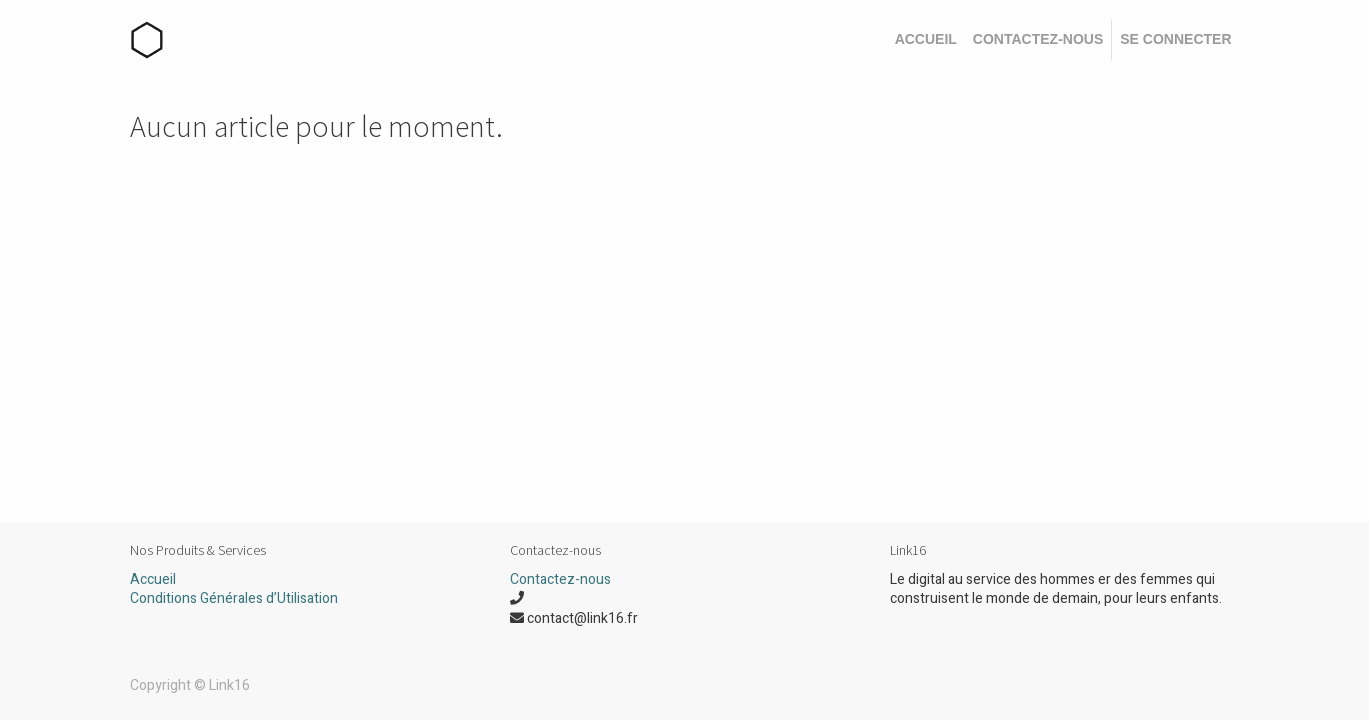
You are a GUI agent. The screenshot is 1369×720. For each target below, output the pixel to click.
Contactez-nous (560, 579)
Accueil (153, 579)
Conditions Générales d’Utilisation (234, 598)
